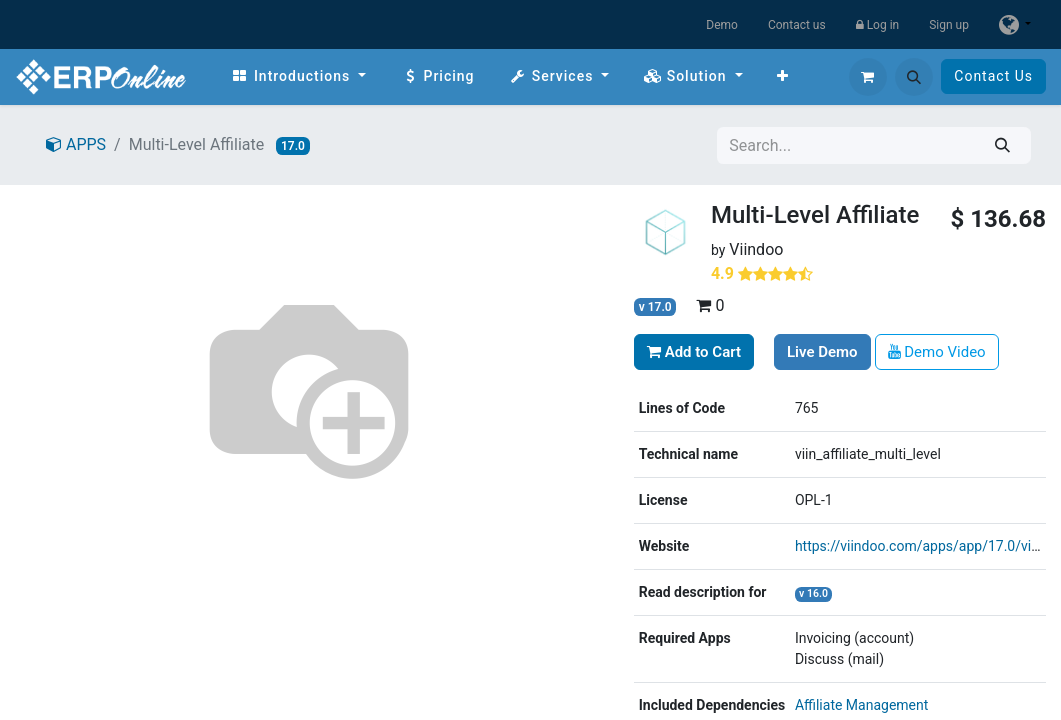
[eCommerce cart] (868, 77)
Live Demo (822, 352)
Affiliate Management (861, 705)
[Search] (1002, 145)
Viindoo (756, 249)
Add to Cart (694, 352)
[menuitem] (298, 76)
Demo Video (937, 352)
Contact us (797, 25)
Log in (878, 25)
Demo (722, 25)
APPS (76, 144)
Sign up (949, 25)
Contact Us (993, 76)
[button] (914, 77)
